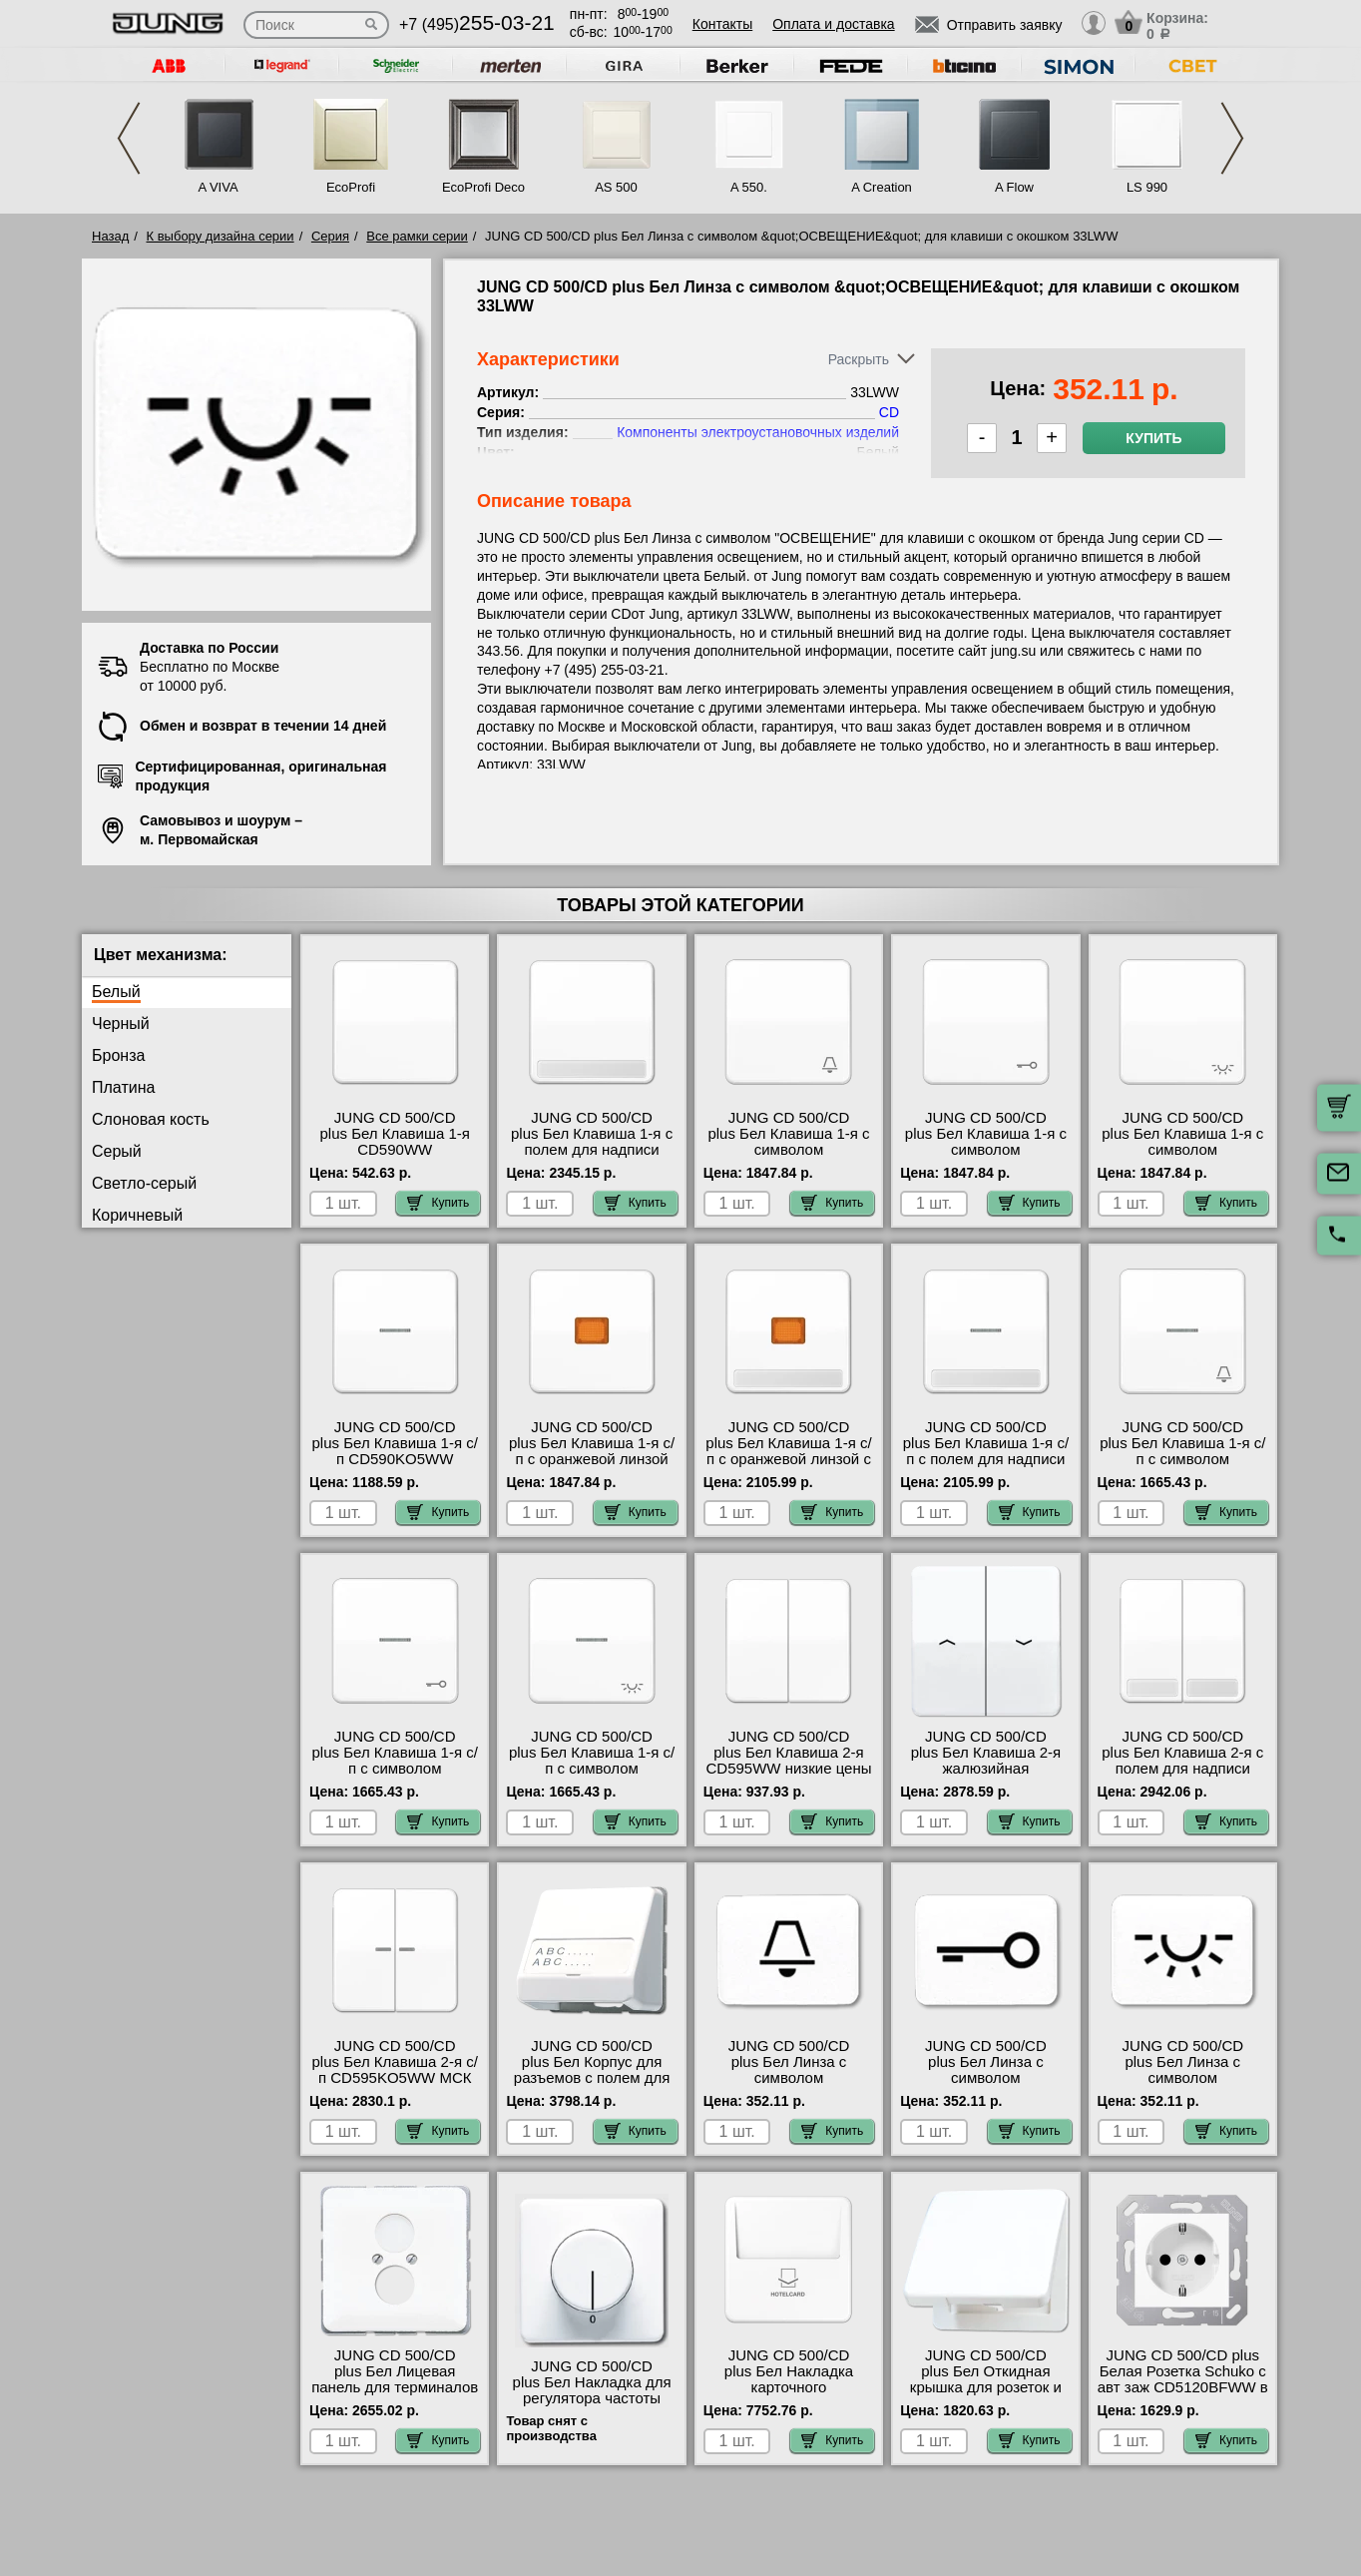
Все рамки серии (416, 236)
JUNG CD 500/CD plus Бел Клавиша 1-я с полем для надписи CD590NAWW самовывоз (592, 1150)
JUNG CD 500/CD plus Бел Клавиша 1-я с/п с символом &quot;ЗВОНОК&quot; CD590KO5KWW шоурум (1182, 1467)
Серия (330, 236)
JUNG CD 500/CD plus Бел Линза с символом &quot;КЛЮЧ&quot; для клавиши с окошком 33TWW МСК (986, 2086)
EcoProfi (350, 187)
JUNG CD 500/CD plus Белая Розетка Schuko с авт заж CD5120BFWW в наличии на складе (1183, 2379)
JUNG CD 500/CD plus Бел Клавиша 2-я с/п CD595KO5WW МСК (395, 2062)
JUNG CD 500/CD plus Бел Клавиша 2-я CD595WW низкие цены (788, 1753)
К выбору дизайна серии (220, 236)
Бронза (118, 1055)
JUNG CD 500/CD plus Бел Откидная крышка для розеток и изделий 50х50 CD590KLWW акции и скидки (986, 2395)
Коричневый (137, 1215)
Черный (121, 1023)
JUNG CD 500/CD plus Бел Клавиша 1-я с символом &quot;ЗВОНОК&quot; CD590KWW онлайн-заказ (788, 1158)
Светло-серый (144, 1183)
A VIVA (217, 187)
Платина (123, 1087)
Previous (129, 138)
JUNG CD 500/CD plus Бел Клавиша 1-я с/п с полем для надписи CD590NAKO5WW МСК (986, 1451)
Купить (1153, 438)
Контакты (722, 24)
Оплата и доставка (833, 24)
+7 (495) (477, 24)
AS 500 (616, 187)
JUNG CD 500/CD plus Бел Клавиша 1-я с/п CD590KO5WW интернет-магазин (395, 1451)
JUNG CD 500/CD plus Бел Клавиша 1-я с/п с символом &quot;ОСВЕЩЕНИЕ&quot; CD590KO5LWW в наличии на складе (592, 1776)
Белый (116, 991)
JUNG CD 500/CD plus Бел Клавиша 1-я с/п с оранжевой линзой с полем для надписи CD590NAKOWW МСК (788, 1459)
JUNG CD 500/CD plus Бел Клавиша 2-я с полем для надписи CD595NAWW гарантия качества (1182, 1768)
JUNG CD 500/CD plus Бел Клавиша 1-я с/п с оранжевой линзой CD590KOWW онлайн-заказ (592, 1459)
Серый (117, 1151)
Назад (110, 236)
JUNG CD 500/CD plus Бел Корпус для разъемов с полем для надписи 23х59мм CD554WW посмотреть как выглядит (591, 2086)
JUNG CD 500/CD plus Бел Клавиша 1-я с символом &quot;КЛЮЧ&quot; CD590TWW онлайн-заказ (986, 1158)
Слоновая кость (151, 1119)
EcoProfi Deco (483, 187)
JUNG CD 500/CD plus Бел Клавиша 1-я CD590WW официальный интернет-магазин (394, 1150)
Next (1232, 138)
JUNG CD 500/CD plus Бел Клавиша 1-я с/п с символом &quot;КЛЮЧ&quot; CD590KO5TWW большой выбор (395, 1776)
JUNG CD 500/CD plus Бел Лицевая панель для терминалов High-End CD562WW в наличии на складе (394, 2387)
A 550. (748, 187)
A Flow (1014, 187)
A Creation (881, 187)
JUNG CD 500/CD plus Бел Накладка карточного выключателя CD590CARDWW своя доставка (788, 2395)
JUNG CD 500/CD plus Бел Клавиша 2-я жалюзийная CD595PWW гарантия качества (985, 1768)
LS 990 (1147, 187)
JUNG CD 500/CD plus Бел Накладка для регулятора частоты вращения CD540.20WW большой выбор (592, 2398)
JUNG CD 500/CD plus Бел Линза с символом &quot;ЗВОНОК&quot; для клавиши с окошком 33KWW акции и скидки (788, 2086)
